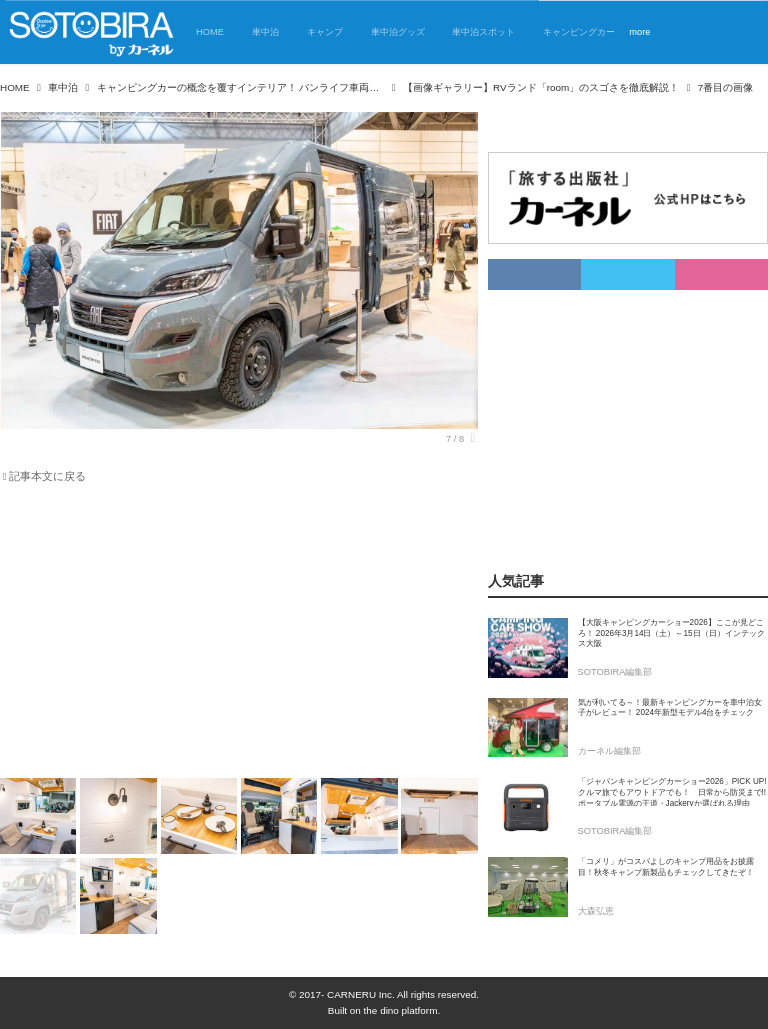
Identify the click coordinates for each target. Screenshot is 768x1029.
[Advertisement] (239, 635)
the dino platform (401, 1010)
